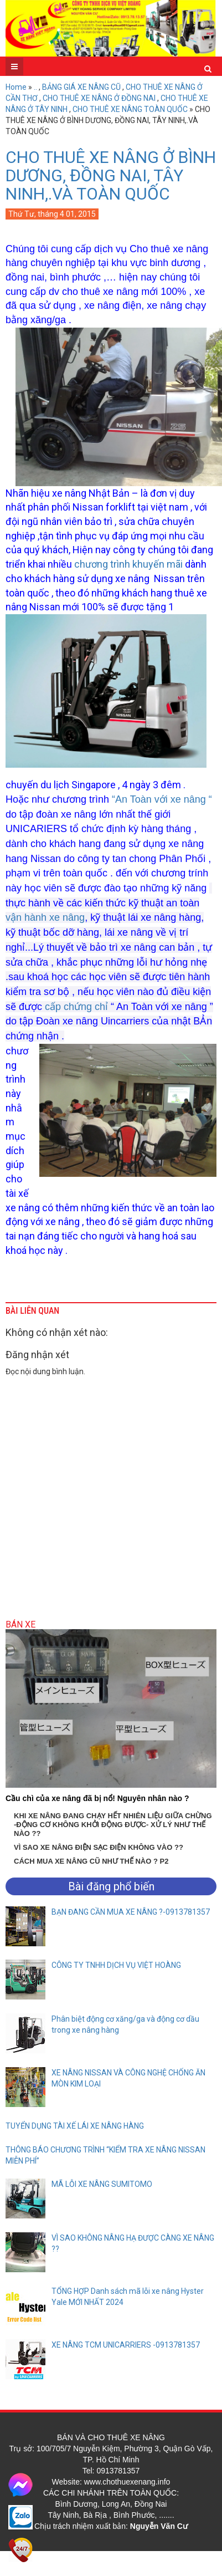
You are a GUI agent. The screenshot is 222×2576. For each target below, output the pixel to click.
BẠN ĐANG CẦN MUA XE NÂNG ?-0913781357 (130, 1911)
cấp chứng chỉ (76, 1006)
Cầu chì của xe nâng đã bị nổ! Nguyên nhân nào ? (97, 1798)
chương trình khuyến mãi (128, 564)
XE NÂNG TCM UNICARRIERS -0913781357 (125, 2344)
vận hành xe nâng (45, 917)
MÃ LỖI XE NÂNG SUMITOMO (101, 2184)
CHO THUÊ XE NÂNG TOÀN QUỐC (130, 109)
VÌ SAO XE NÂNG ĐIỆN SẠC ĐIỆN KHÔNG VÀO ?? (98, 1847)
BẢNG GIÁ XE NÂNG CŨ (81, 87)
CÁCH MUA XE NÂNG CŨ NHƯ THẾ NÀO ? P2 (91, 1861)
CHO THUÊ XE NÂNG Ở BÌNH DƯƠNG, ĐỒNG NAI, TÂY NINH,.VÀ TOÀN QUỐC (111, 175)
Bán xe (20, 1624)
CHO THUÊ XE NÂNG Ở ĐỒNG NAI (99, 98)
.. (35, 87)
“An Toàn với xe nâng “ (162, 799)
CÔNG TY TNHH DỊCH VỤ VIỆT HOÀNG (116, 1965)
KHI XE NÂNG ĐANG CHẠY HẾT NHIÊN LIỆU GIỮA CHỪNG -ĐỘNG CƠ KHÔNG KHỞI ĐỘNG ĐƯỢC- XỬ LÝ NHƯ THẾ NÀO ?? (113, 1825)
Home (16, 87)
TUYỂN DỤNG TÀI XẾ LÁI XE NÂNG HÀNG (75, 2125)
